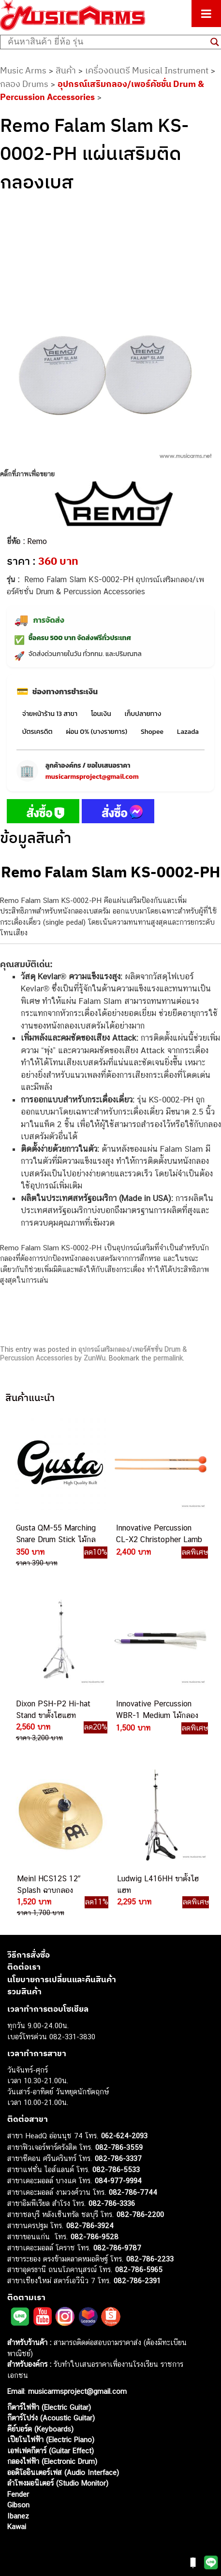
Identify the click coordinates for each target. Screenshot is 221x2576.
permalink (168, 1358)
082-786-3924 (90, 2225)
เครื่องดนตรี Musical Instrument (146, 70)
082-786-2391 (137, 2280)
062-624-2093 (124, 2136)
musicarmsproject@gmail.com (92, 777)
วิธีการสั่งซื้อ (28, 1954)
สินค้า (66, 70)
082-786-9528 (94, 2237)
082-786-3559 (119, 2147)
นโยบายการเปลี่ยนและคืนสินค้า (61, 1979)
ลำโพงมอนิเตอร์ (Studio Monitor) (57, 2483)
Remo (37, 541)
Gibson (18, 2505)
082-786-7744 (133, 2192)
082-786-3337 (118, 2158)
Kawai (16, 2526)
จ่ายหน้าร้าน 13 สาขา (49, 714)
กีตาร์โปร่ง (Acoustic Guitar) (51, 2418)
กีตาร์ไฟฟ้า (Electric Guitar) (49, 2407)
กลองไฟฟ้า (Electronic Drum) (52, 2461)
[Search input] (107, 42)
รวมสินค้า (24, 1991)
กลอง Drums (24, 83)
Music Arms (23, 70)
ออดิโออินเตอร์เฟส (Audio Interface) (63, 2472)
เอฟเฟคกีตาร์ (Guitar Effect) (50, 2451)
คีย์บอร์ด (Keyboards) (40, 2429)
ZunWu (94, 1358)
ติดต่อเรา (24, 1966)
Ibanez (18, 2516)
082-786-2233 (150, 2259)
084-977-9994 (118, 2180)
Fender (18, 2494)
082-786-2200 (140, 2214)
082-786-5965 (138, 2269)
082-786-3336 (111, 2203)
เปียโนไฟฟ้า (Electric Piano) (50, 2439)
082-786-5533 (116, 2169)
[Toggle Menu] (206, 13)
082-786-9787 (117, 2248)
